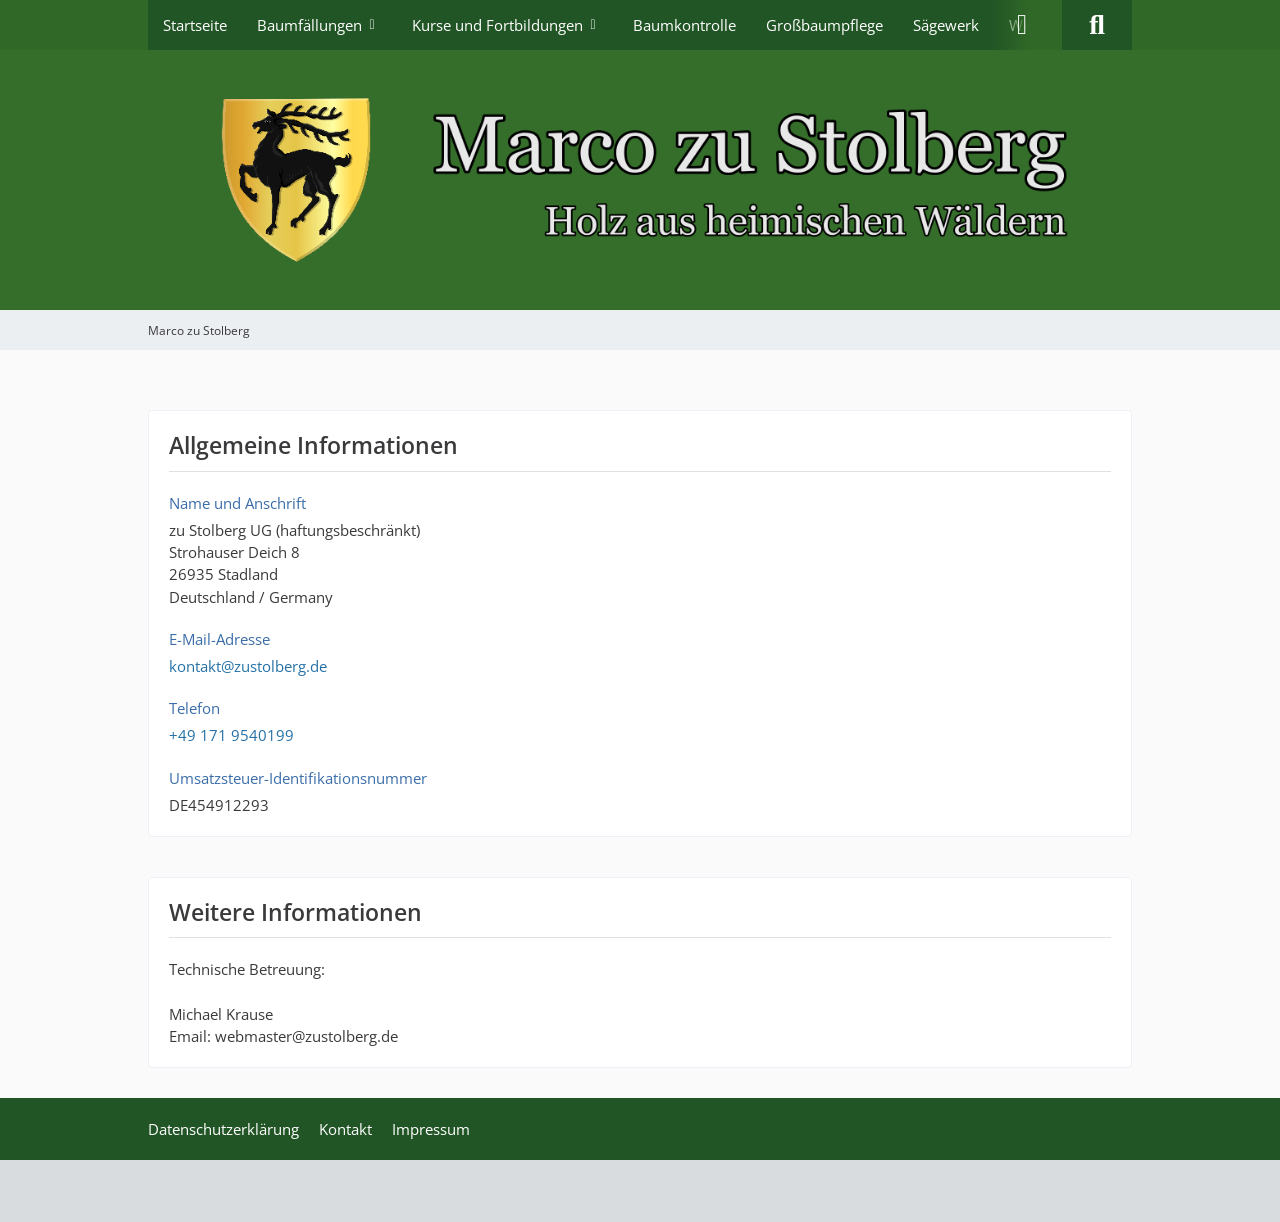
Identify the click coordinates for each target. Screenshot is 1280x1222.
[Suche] (1097, 25)
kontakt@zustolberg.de (248, 666)
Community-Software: (640, 1191)
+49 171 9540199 (231, 735)
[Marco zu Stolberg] (640, 180)
